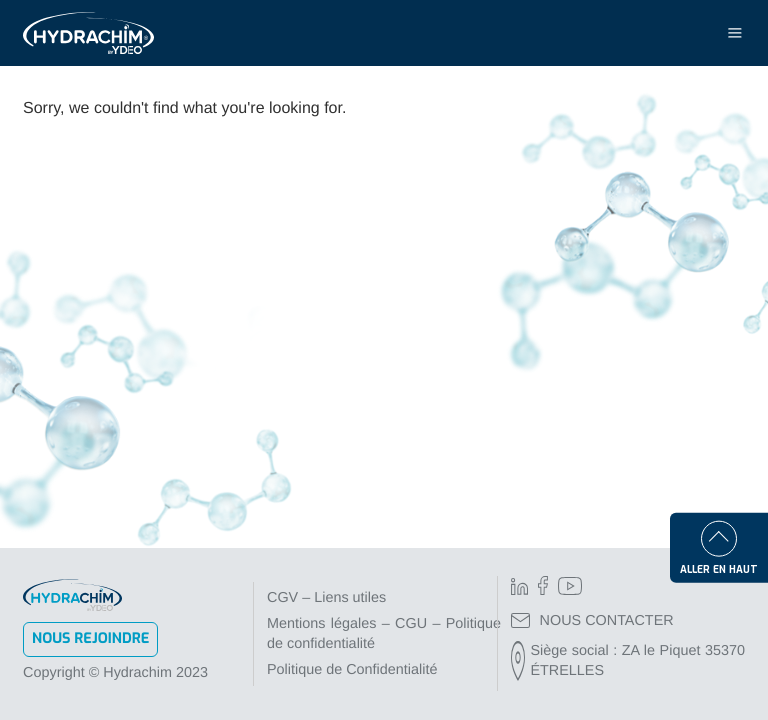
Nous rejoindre (90, 638)
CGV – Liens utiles (326, 598)
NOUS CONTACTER (592, 621)
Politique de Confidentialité (352, 670)
